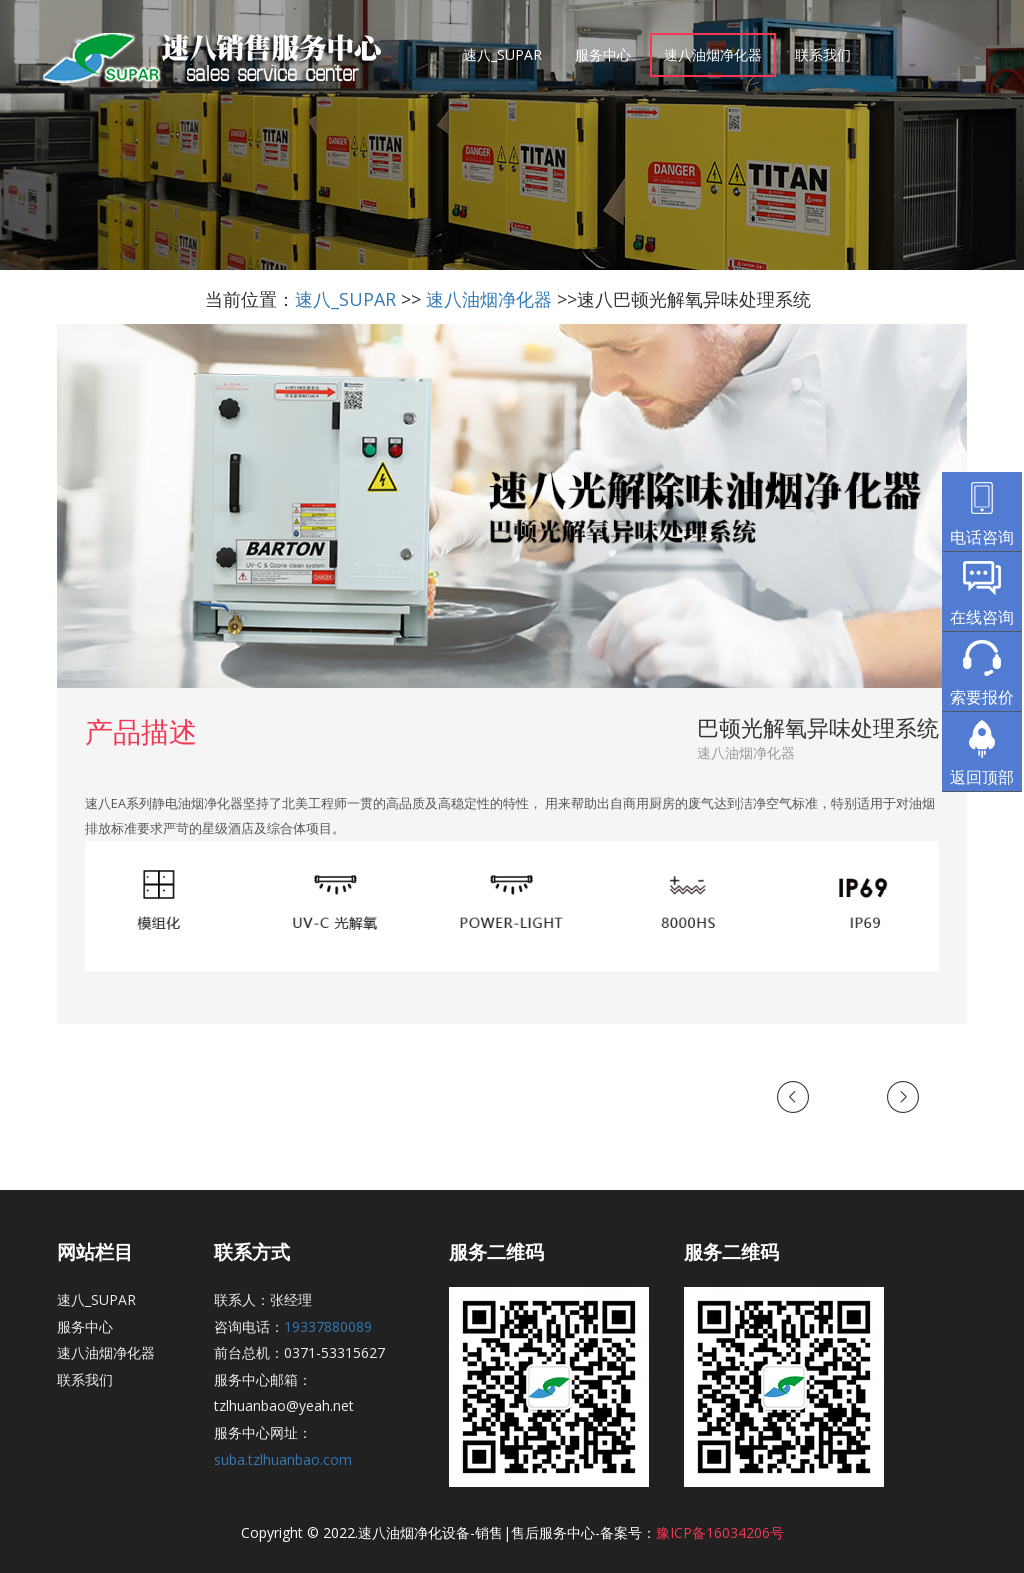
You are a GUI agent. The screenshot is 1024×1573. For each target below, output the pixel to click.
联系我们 (823, 54)
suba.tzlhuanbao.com (283, 1459)
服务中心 (603, 54)
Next (904, 1098)
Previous (802, 1098)
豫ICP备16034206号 (720, 1532)
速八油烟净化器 (713, 54)
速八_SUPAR (502, 54)
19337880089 (328, 1326)
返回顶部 (982, 777)
